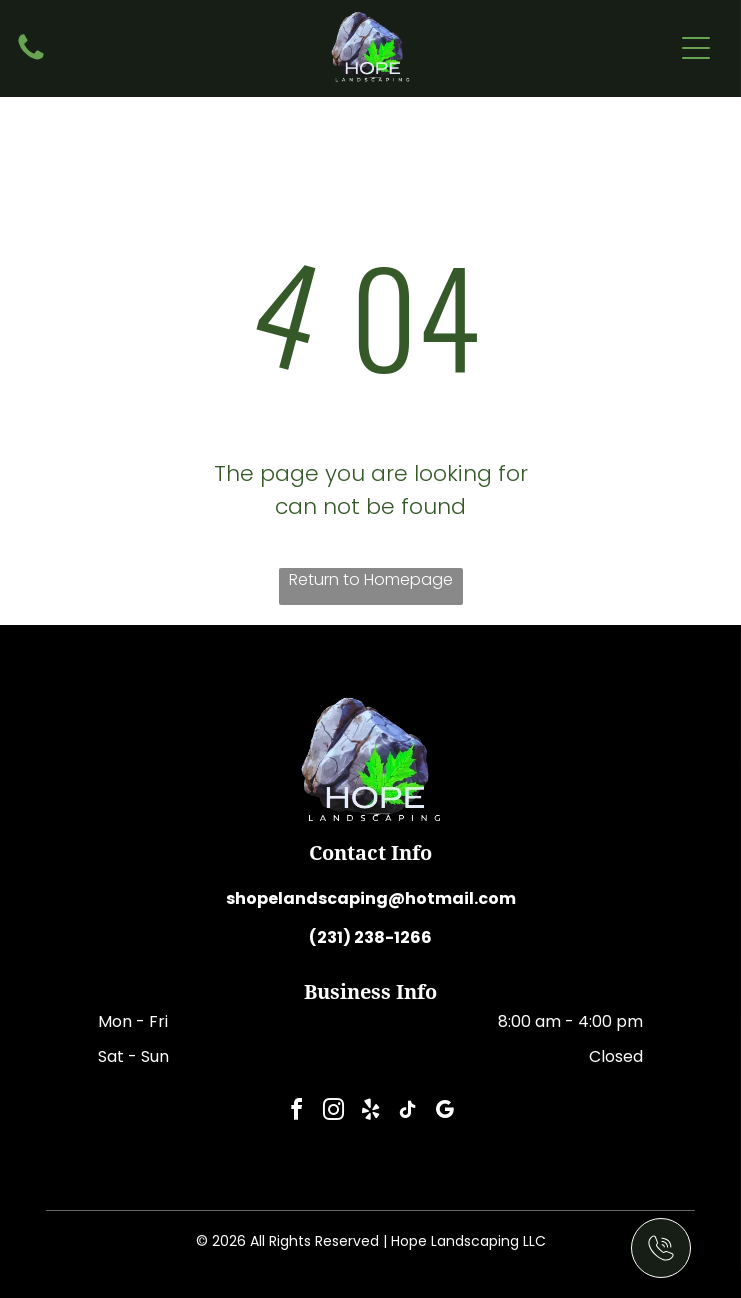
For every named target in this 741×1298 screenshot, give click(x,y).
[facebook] (297, 1112)
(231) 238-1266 (370, 937)
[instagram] (334, 1112)
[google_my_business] (445, 1112)
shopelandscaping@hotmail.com (371, 898)
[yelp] (371, 1112)
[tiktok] (408, 1112)
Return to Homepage (371, 579)
